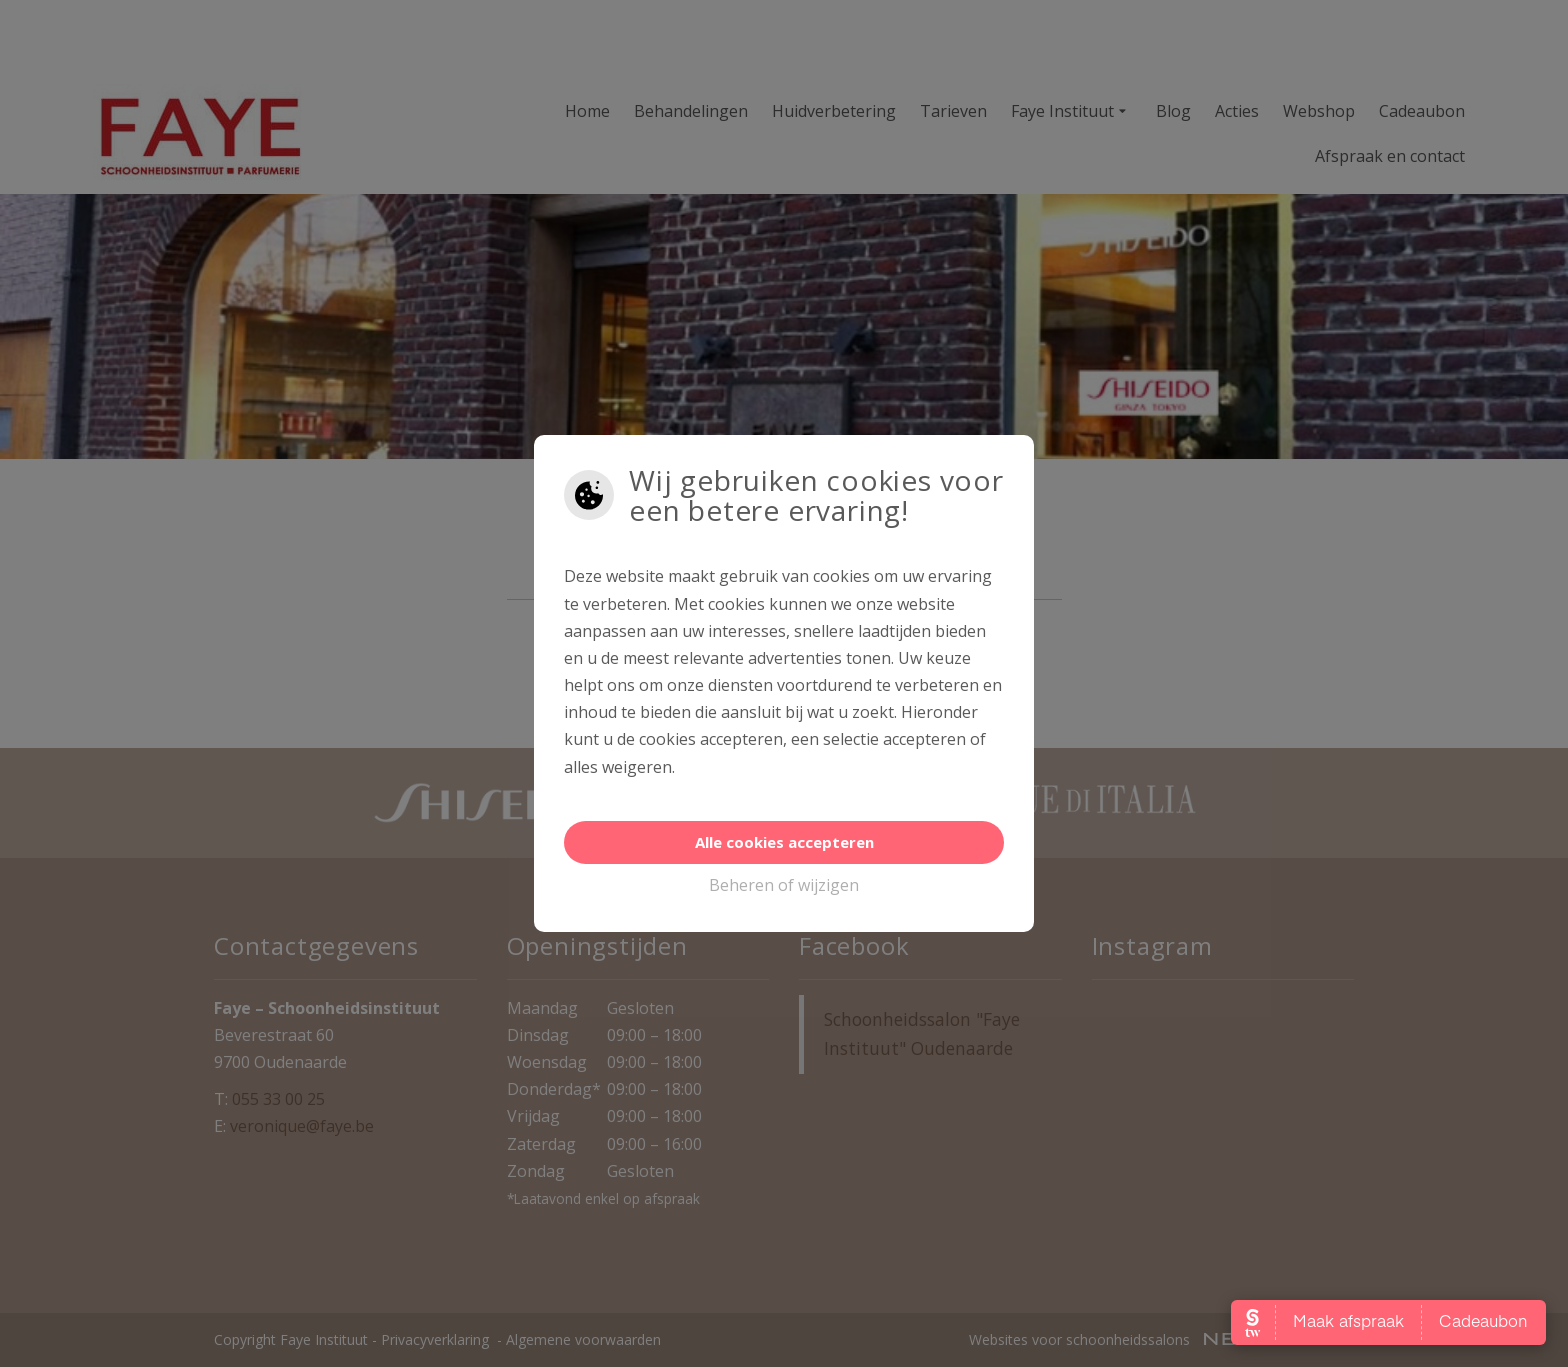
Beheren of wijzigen (784, 885)
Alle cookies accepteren (784, 842)
